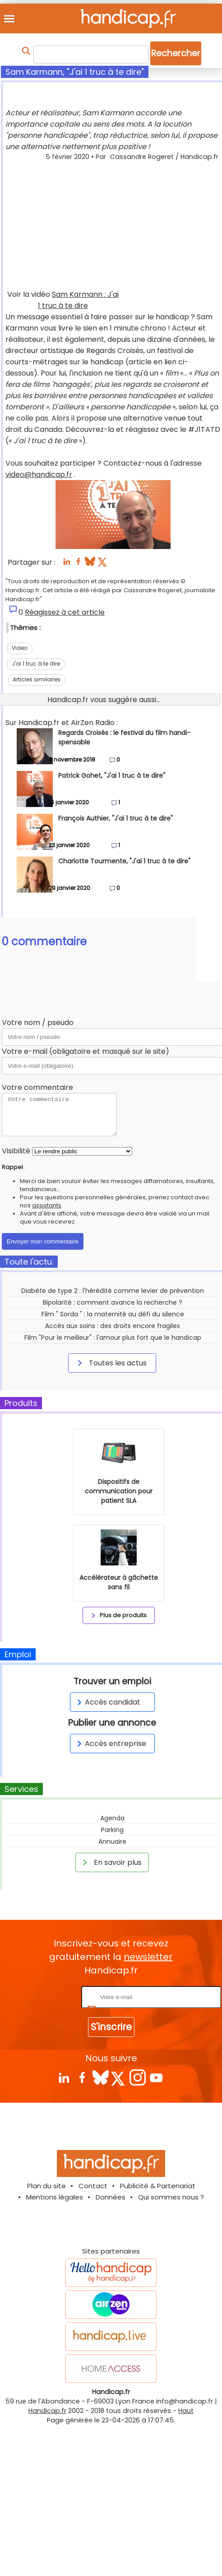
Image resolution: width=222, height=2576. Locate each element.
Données (110, 2197)
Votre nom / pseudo (38, 1022)
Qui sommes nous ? (171, 2197)
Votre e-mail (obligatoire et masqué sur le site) (85, 1051)
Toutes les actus (110, 1362)
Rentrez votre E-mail (43, 1996)
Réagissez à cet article (65, 612)
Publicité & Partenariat (157, 2186)
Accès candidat (107, 1702)
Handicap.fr (47, 2410)
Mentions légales (54, 2197)
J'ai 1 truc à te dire (36, 663)
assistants (46, 1205)
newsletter (148, 1956)
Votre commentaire (37, 1087)
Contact (93, 2186)
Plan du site (46, 2186)
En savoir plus (110, 1862)
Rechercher (175, 53)
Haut (186, 2410)
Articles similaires (36, 679)
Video (20, 648)
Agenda (112, 1818)
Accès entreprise (110, 1743)
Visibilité (16, 1151)
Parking (112, 1829)
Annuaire (112, 1841)
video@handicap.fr (38, 474)
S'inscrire (111, 2026)
